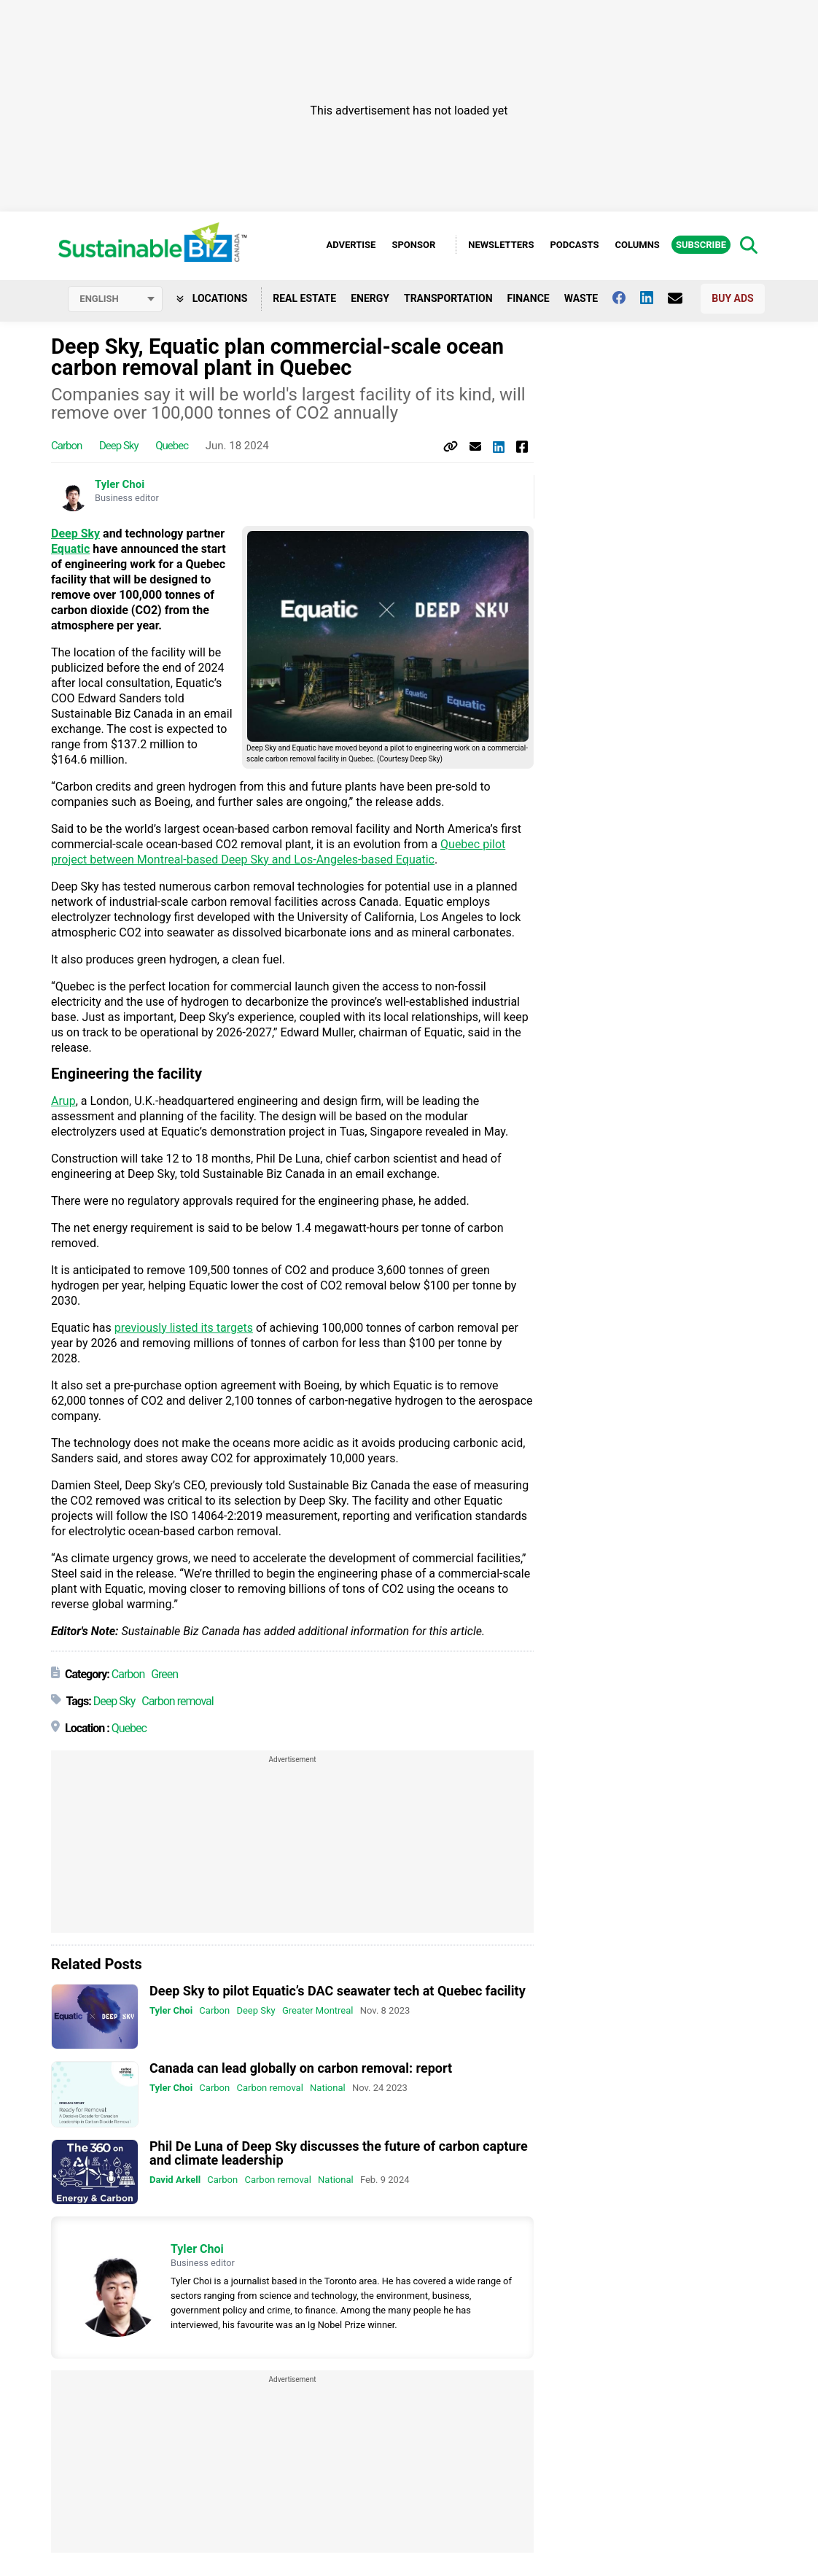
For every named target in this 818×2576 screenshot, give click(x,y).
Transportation (448, 298)
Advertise (350, 244)
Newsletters (501, 244)
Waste (581, 298)
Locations (211, 298)
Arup (63, 1101)
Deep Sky (119, 445)
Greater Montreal (318, 2010)
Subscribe (701, 244)
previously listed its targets (183, 1328)
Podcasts (574, 244)
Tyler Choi (119, 484)
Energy (370, 298)
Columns (637, 244)
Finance (528, 298)
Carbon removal (177, 1701)
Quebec (171, 445)
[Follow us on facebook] (626, 297)
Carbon (66, 445)
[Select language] (115, 299)
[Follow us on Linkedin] (654, 297)
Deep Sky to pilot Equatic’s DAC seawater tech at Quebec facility (337, 1990)
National (328, 2087)
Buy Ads (732, 298)
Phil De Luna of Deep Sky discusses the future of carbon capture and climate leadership (338, 2153)
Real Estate (304, 298)
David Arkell (174, 2179)
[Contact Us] (682, 298)
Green (164, 1674)
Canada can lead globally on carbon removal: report (300, 2068)
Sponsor (413, 244)
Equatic (70, 549)
